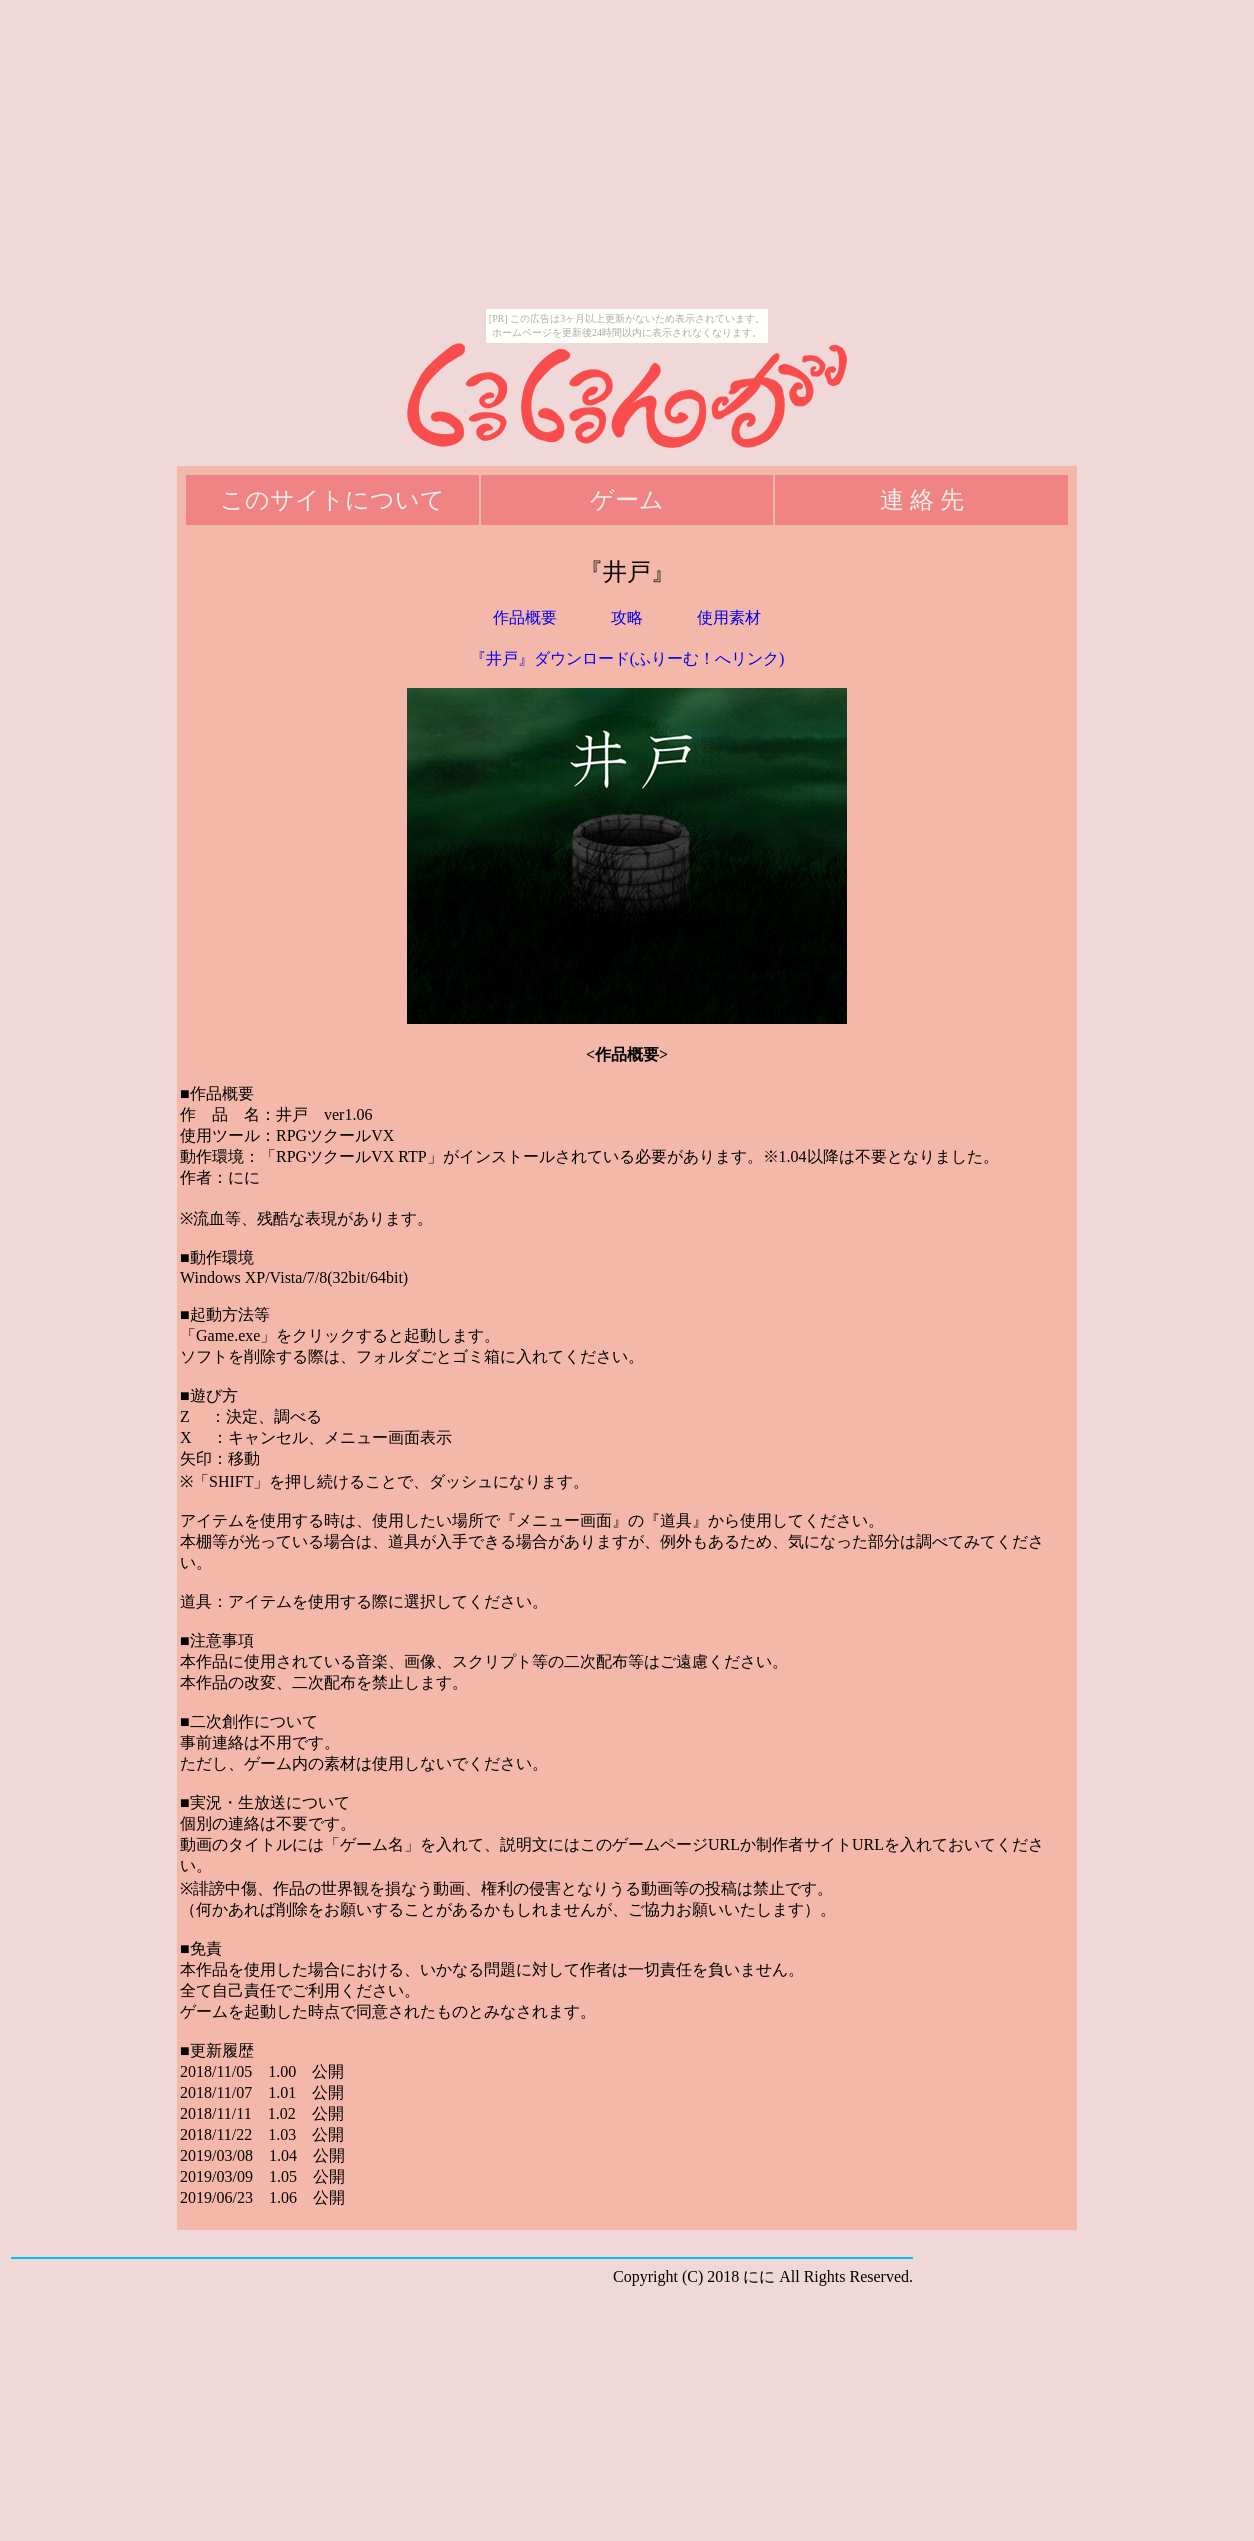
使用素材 (729, 617)
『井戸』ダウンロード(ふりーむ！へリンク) (627, 658)
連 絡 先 (922, 500)
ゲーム (627, 500)
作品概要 (525, 617)
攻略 (627, 617)
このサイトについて (332, 500)
